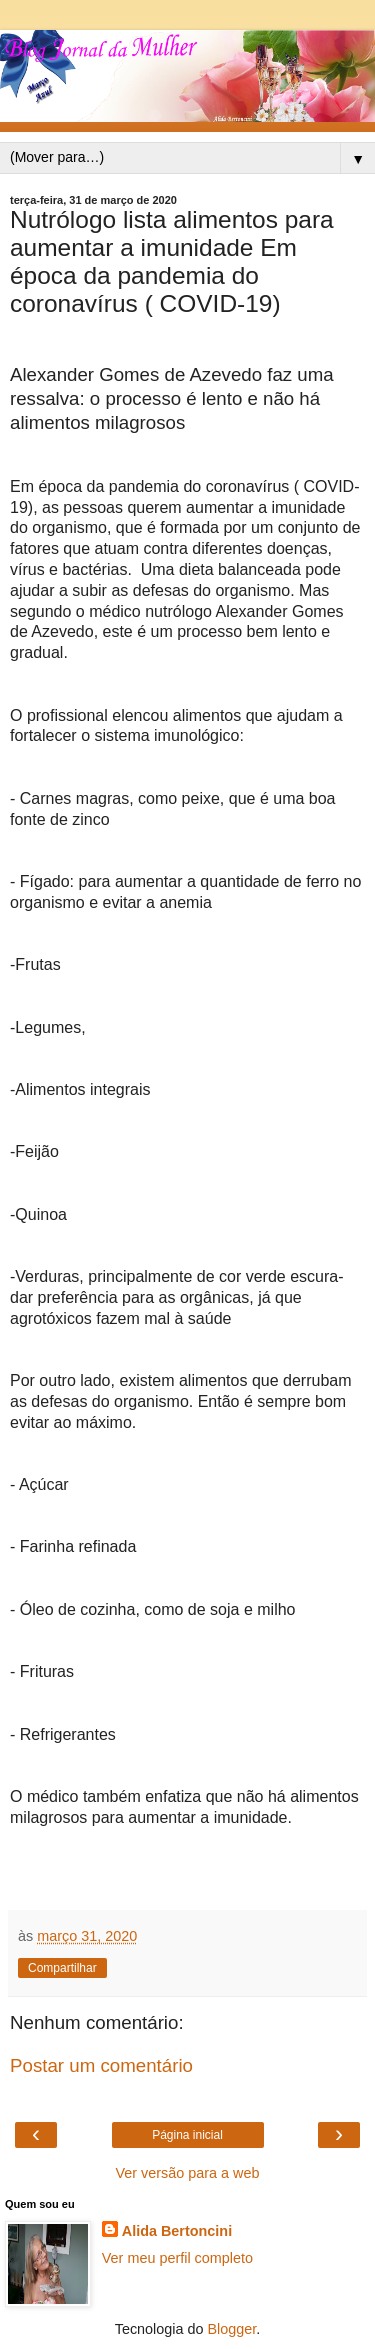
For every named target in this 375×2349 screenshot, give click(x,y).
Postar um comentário (101, 2065)
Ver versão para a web (188, 2173)
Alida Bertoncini (177, 2231)
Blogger (232, 2329)
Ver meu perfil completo (177, 2258)
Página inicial (187, 2135)
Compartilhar (62, 1968)
